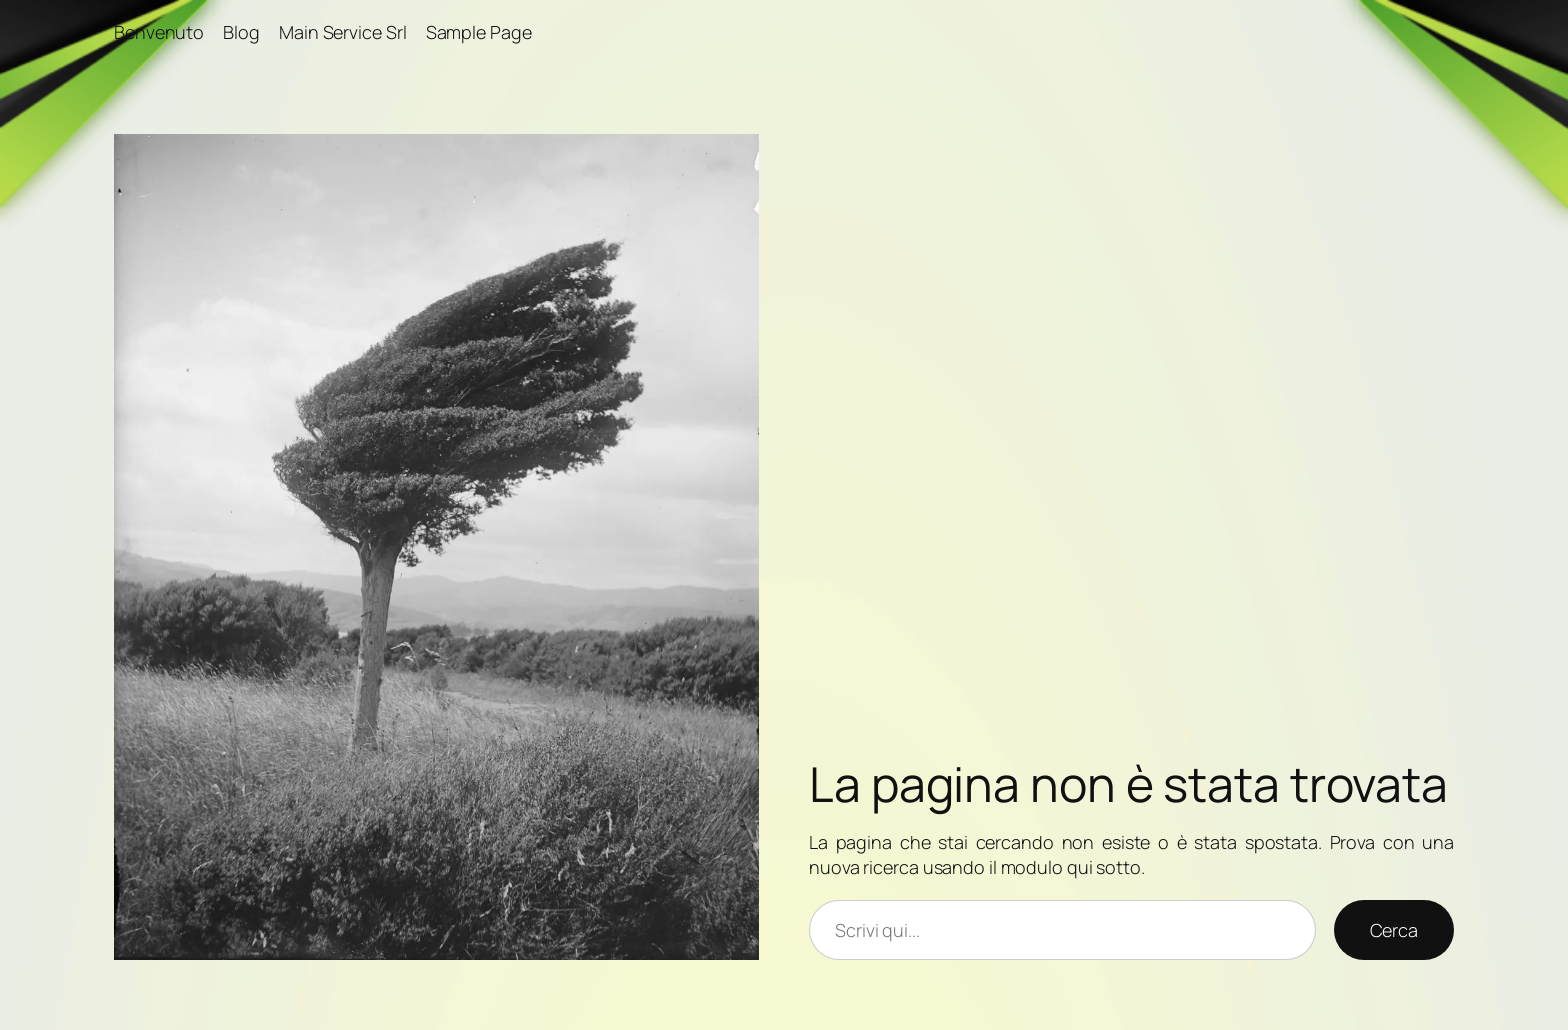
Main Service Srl (342, 32)
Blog (241, 32)
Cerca (1394, 930)
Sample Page (479, 32)
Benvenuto (159, 32)
